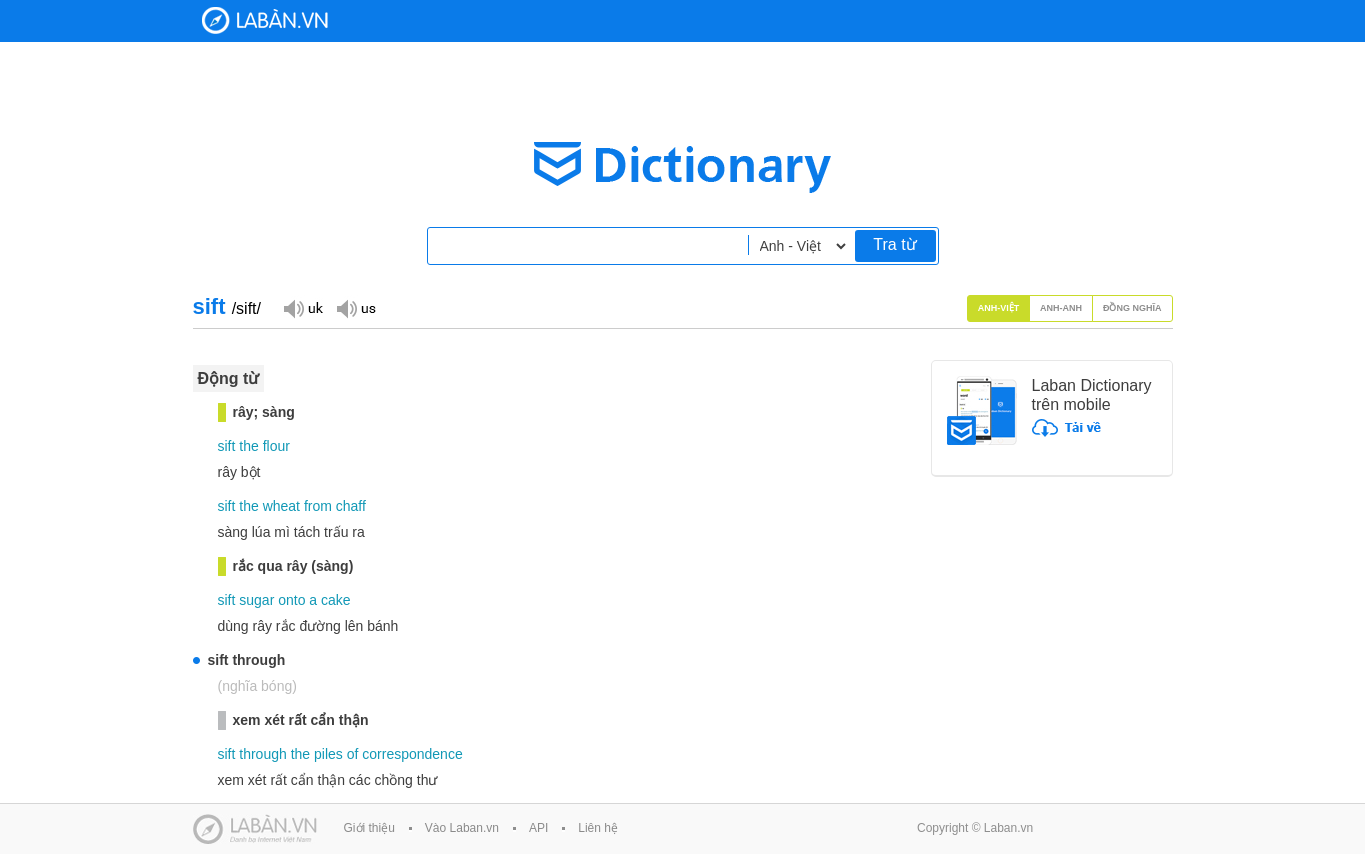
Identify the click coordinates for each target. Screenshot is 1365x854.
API (538, 828)
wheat (281, 506)
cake (336, 600)
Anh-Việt (999, 308)
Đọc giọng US (356, 307)
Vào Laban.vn (462, 828)
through (262, 754)
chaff (351, 506)
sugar (256, 600)
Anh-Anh (1061, 308)
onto (291, 600)
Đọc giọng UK (303, 307)
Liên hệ (598, 828)
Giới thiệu (369, 828)
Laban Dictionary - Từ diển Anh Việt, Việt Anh (265, 20)
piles (328, 754)
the (248, 446)
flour (276, 446)
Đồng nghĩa (1132, 308)
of (353, 754)
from (318, 506)
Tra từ (894, 244)
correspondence (412, 754)
